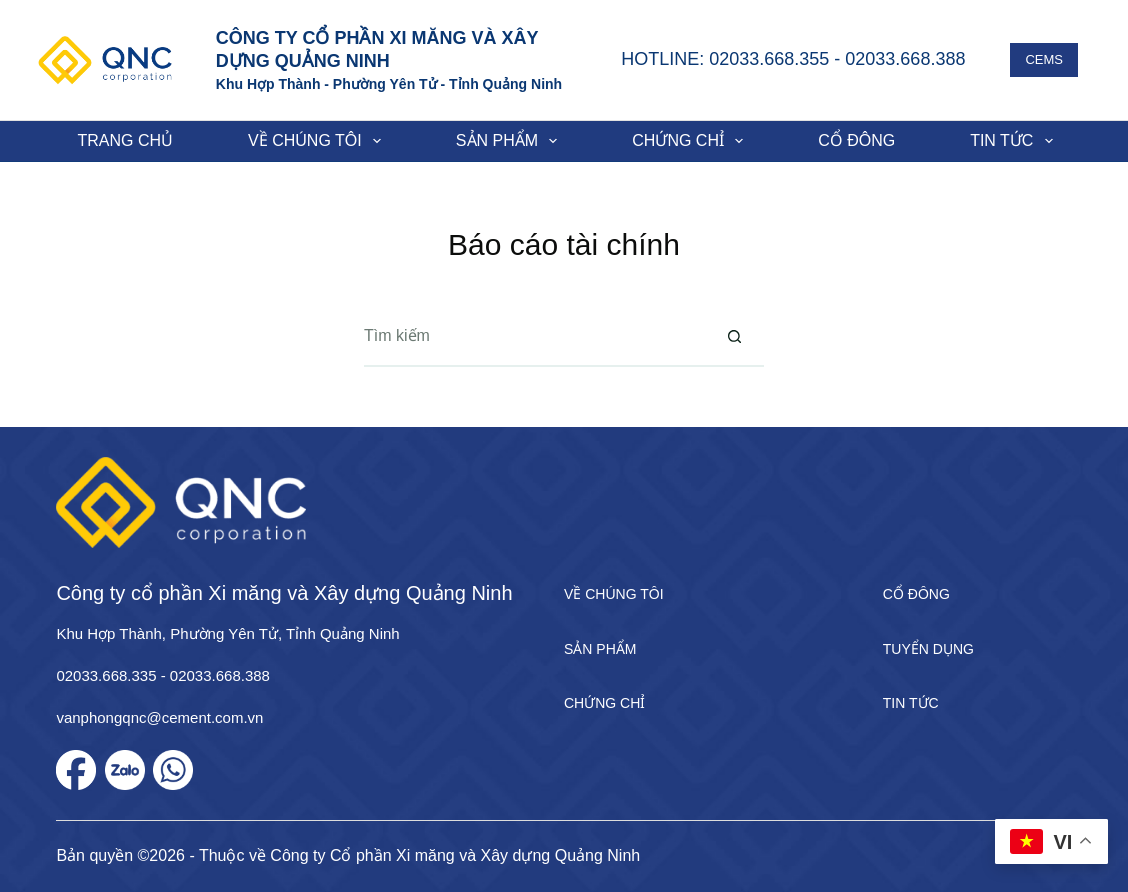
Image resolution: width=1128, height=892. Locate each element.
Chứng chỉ (691, 141)
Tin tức (1015, 141)
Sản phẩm (510, 141)
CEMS (1044, 59)
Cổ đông (856, 140)
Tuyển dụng (928, 649)
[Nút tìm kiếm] (734, 337)
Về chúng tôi (318, 141)
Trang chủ (126, 140)
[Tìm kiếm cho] (534, 337)
